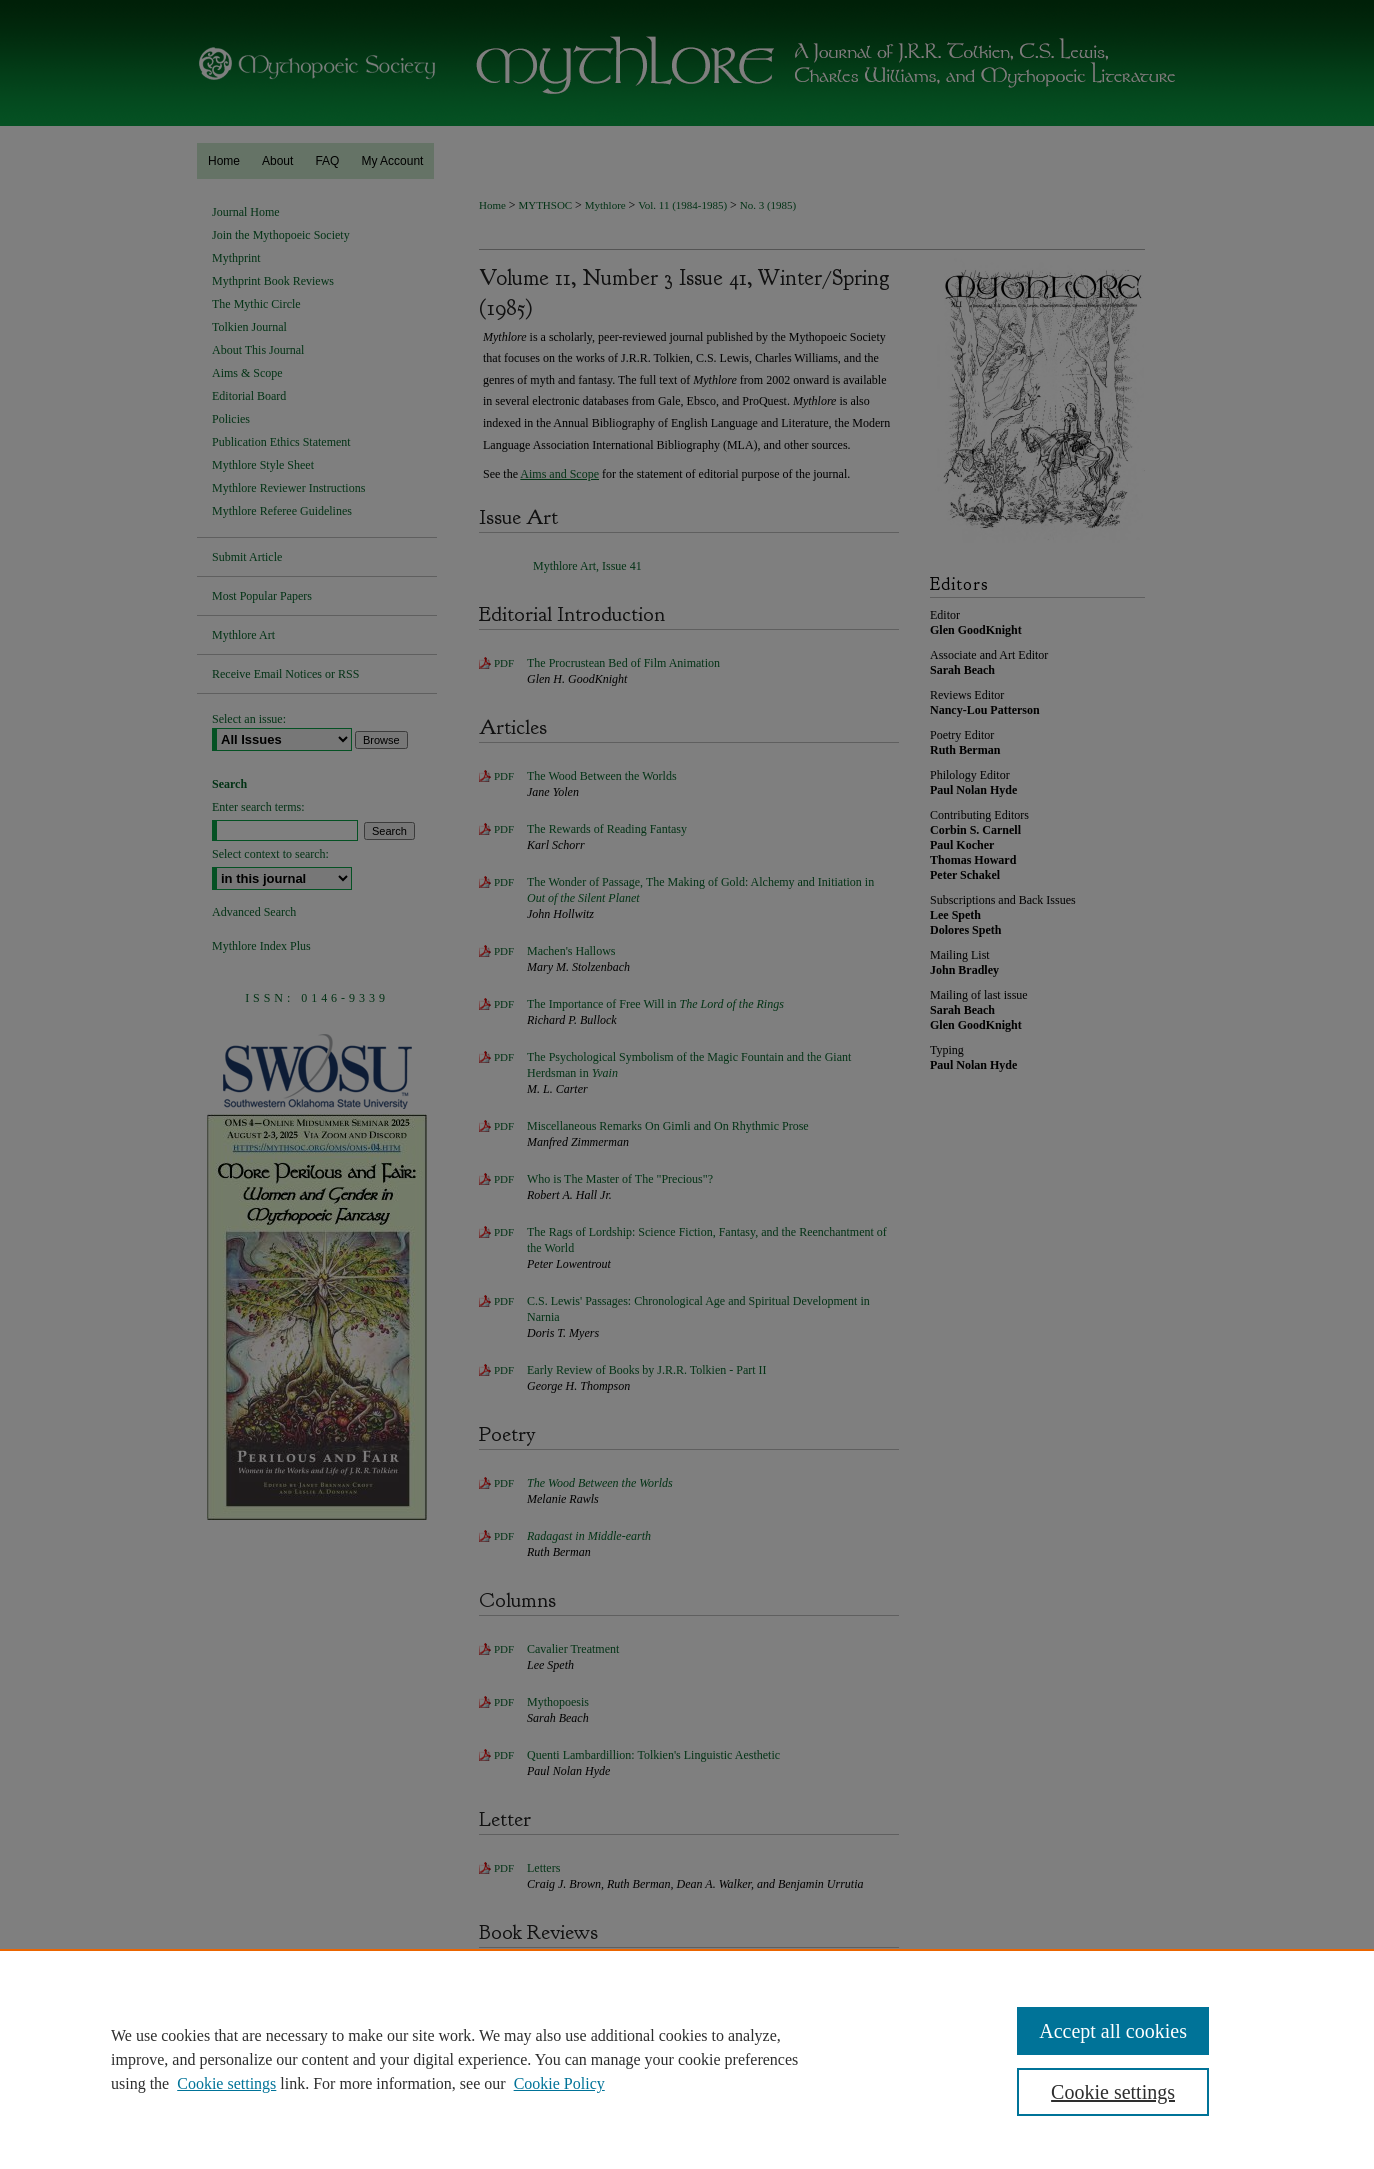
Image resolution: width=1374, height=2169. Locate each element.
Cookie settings (226, 2083)
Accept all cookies (1113, 2031)
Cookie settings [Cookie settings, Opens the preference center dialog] (1113, 2092)
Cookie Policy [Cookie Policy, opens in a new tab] (559, 2083)
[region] (687, 2059)
